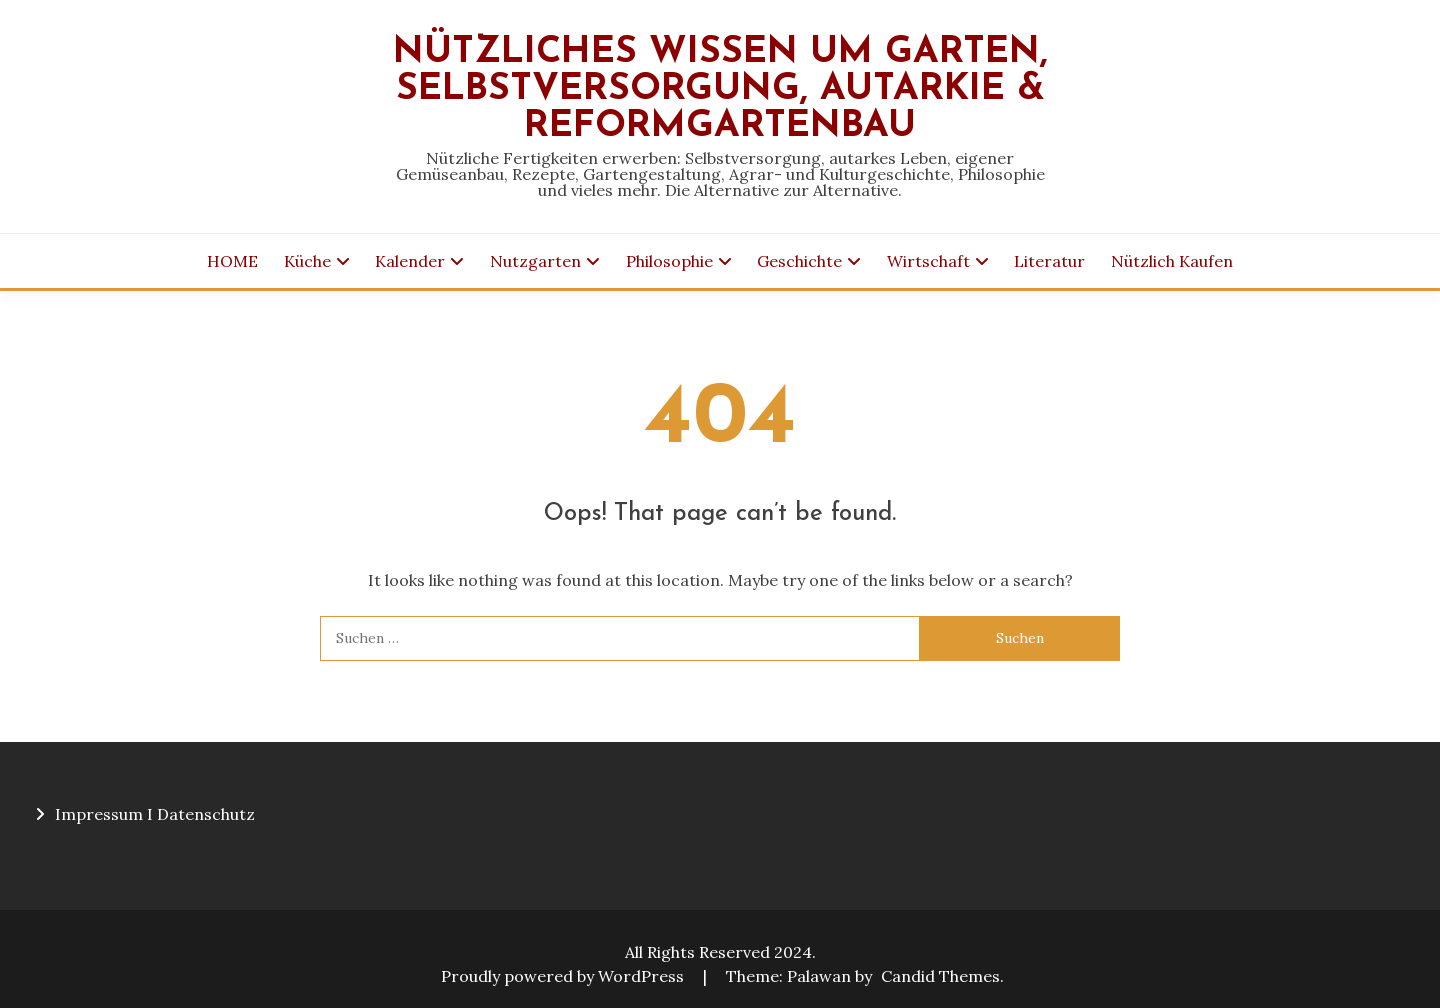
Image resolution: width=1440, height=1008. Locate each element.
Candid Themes (940, 976)
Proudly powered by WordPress (564, 976)
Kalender (410, 261)
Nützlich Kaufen (1172, 261)
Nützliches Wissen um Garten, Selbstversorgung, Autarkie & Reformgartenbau (720, 89)
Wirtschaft (928, 261)
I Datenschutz (201, 814)
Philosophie (669, 261)
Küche (307, 261)
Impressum (99, 814)
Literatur (1049, 261)
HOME (232, 261)
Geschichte (799, 261)
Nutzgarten (535, 261)
